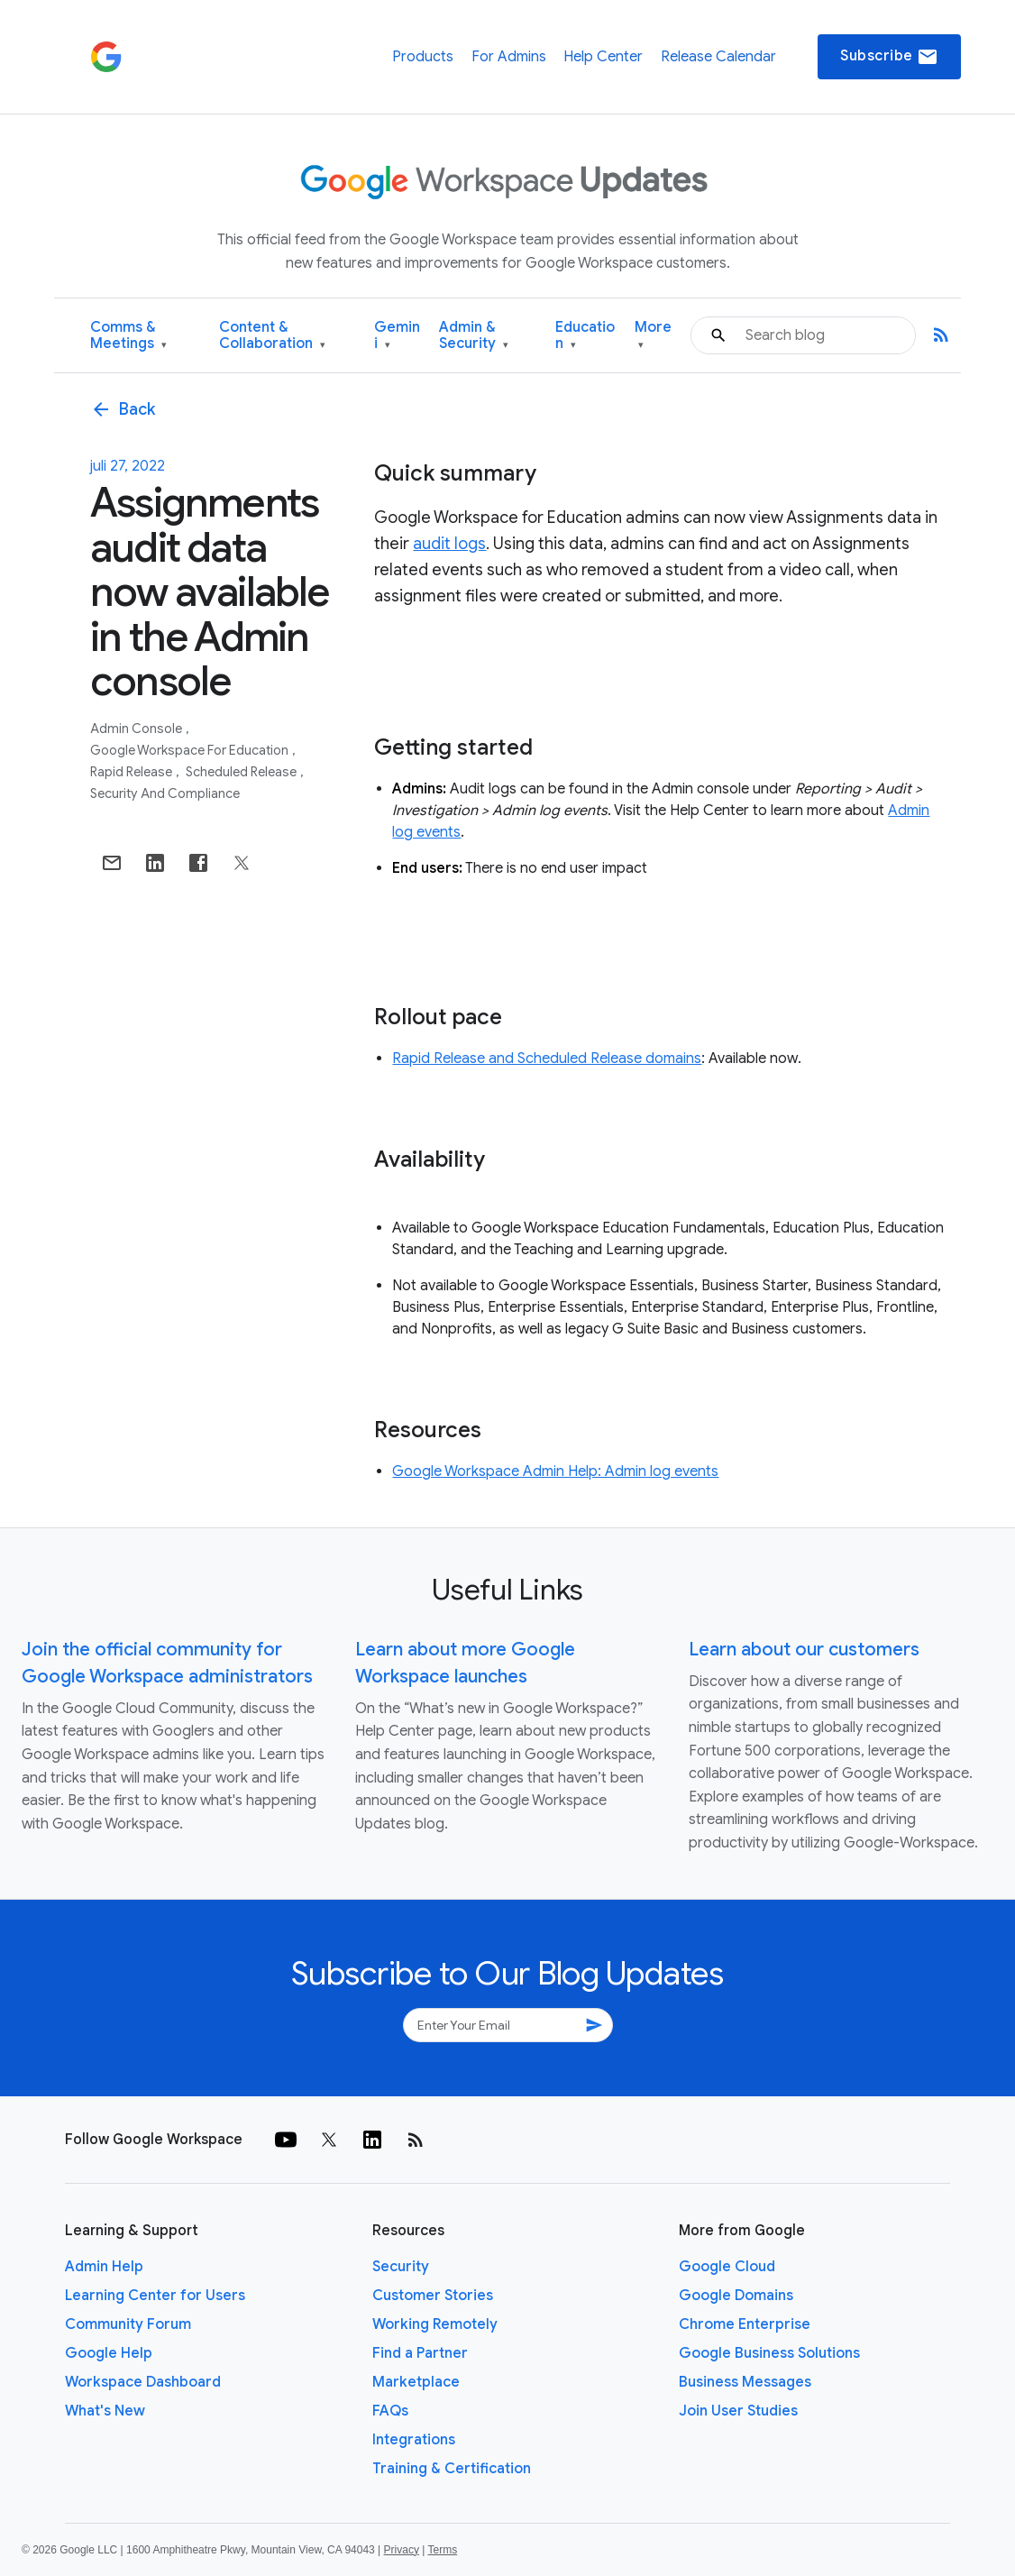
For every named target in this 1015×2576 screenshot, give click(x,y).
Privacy (401, 2550)
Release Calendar (718, 57)
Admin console (137, 728)
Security (400, 2267)
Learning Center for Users (155, 2296)
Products (422, 57)
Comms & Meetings (128, 336)
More (653, 336)
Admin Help (104, 2267)
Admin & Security (473, 336)
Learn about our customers (804, 1649)
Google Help (108, 2353)
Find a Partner (420, 2353)
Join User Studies (738, 2411)
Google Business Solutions (769, 2353)
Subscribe (889, 57)
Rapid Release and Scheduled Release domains (546, 1059)
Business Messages (745, 2382)
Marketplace (416, 2382)
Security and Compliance (165, 793)
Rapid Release (132, 772)
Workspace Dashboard (143, 2382)
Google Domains (736, 2296)
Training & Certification (451, 2469)
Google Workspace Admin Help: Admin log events (555, 1471)
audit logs (449, 544)
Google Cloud (727, 2267)
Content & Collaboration (272, 336)
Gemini (397, 336)
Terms (442, 2550)
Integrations (413, 2440)
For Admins (508, 57)
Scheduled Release (242, 772)
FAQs (390, 2411)
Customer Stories (432, 2296)
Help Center (603, 57)
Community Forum (128, 2324)
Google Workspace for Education (190, 750)
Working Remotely (435, 2324)
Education (585, 336)
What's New (105, 2411)
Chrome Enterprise (744, 2324)
